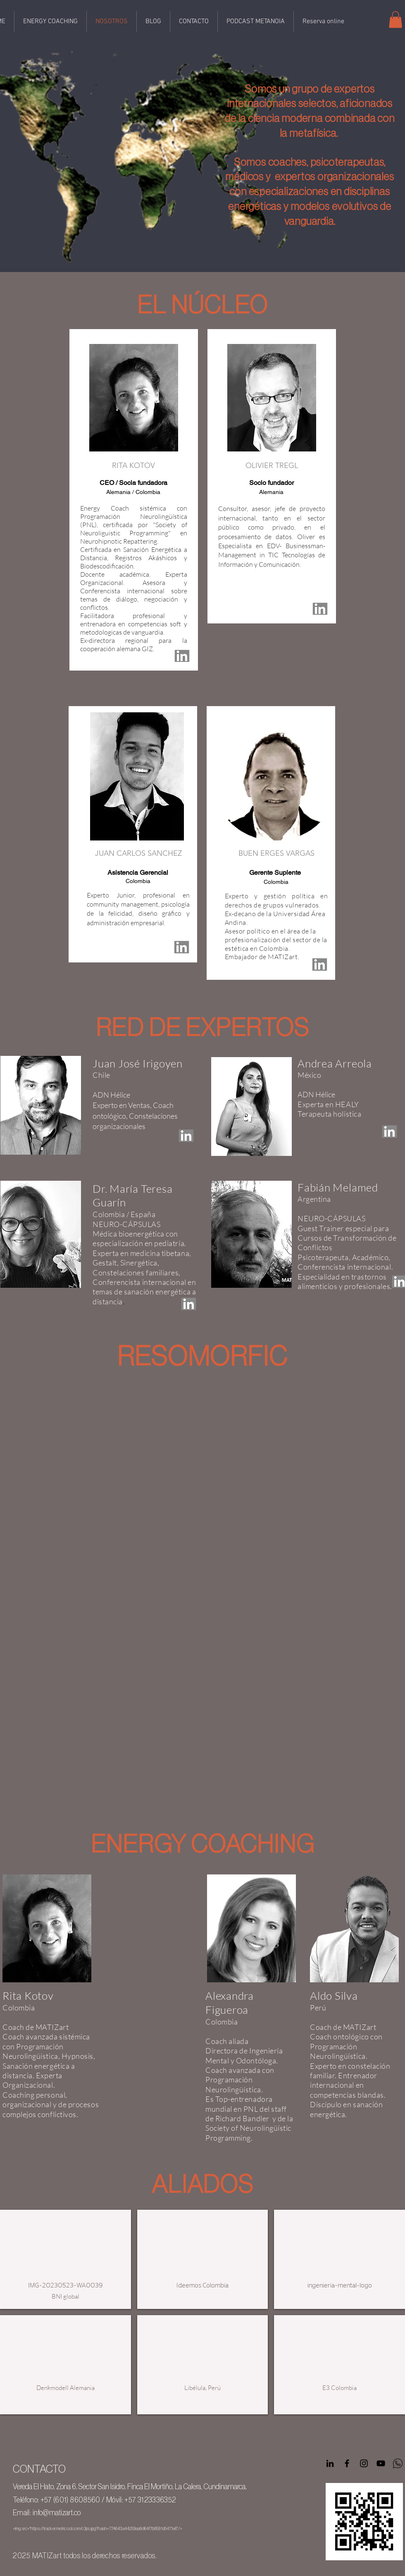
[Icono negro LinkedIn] (330, 2463)
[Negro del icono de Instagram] (364, 2463)
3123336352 (157, 2500)
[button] (395, 19)
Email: (22, 2512)
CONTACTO (39, 2469)
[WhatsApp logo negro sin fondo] (398, 2463)
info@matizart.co (57, 2512)
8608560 (85, 2500)
